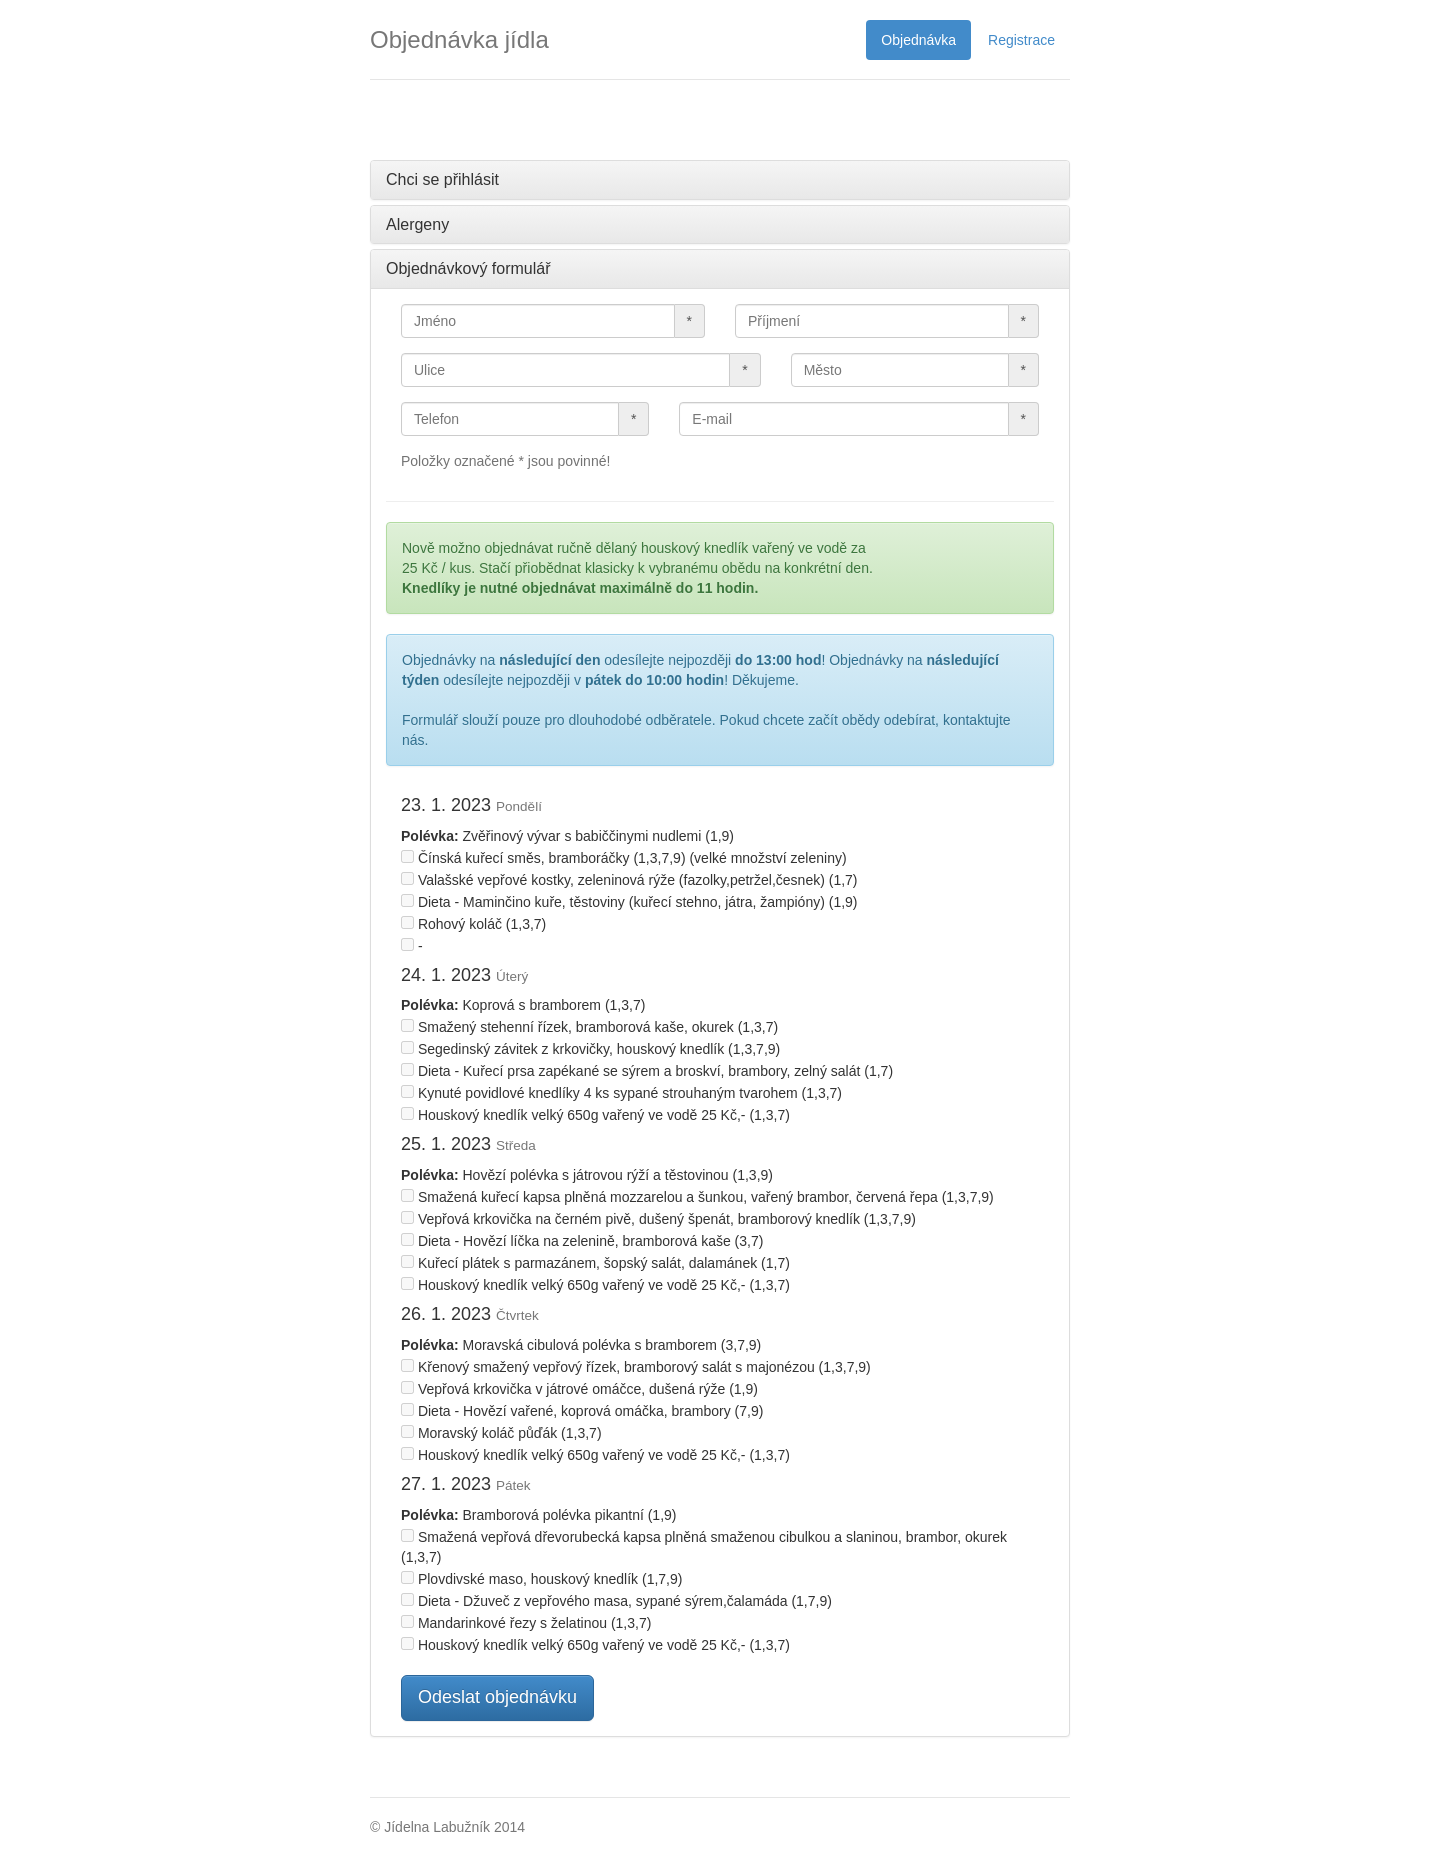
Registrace (1021, 40)
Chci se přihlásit (442, 179)
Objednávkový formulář (468, 268)
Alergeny (417, 224)
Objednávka (918, 40)
